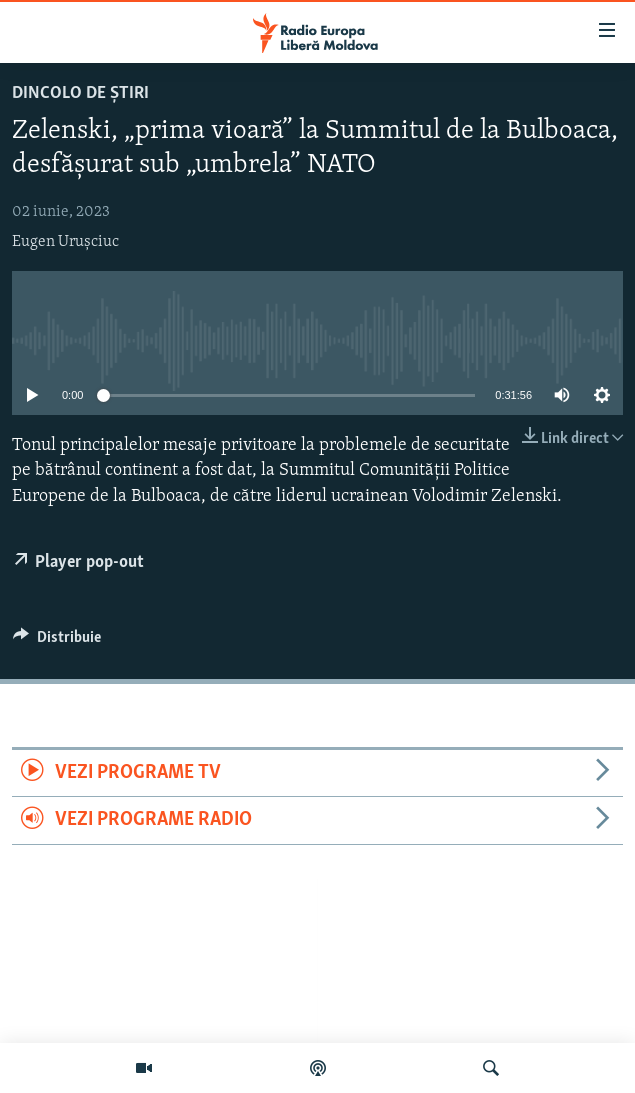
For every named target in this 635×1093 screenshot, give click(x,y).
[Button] (57, 642)
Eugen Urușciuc (65, 242)
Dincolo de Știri (80, 93)
